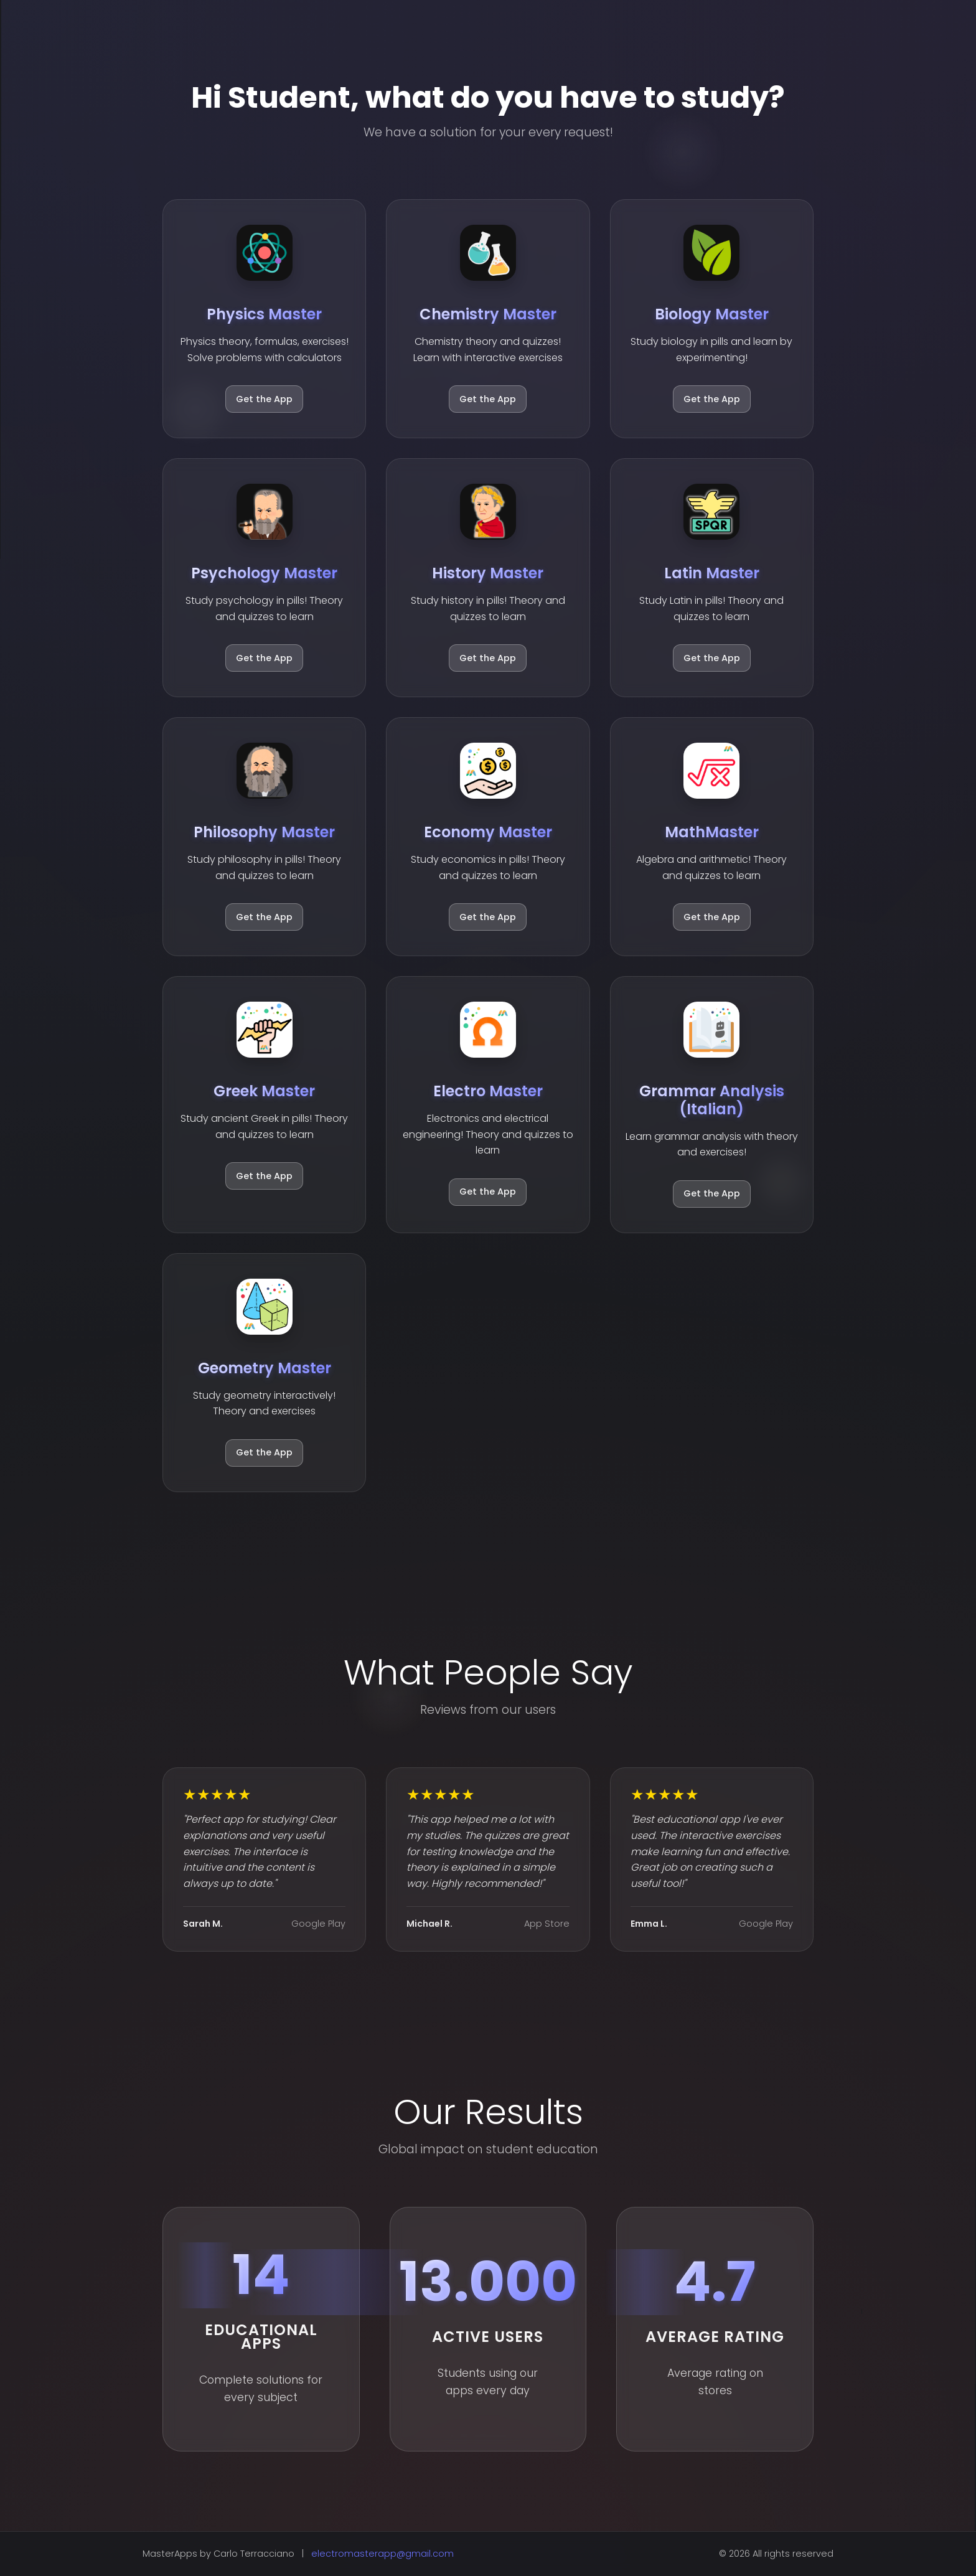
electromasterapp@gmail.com (382, 2553)
